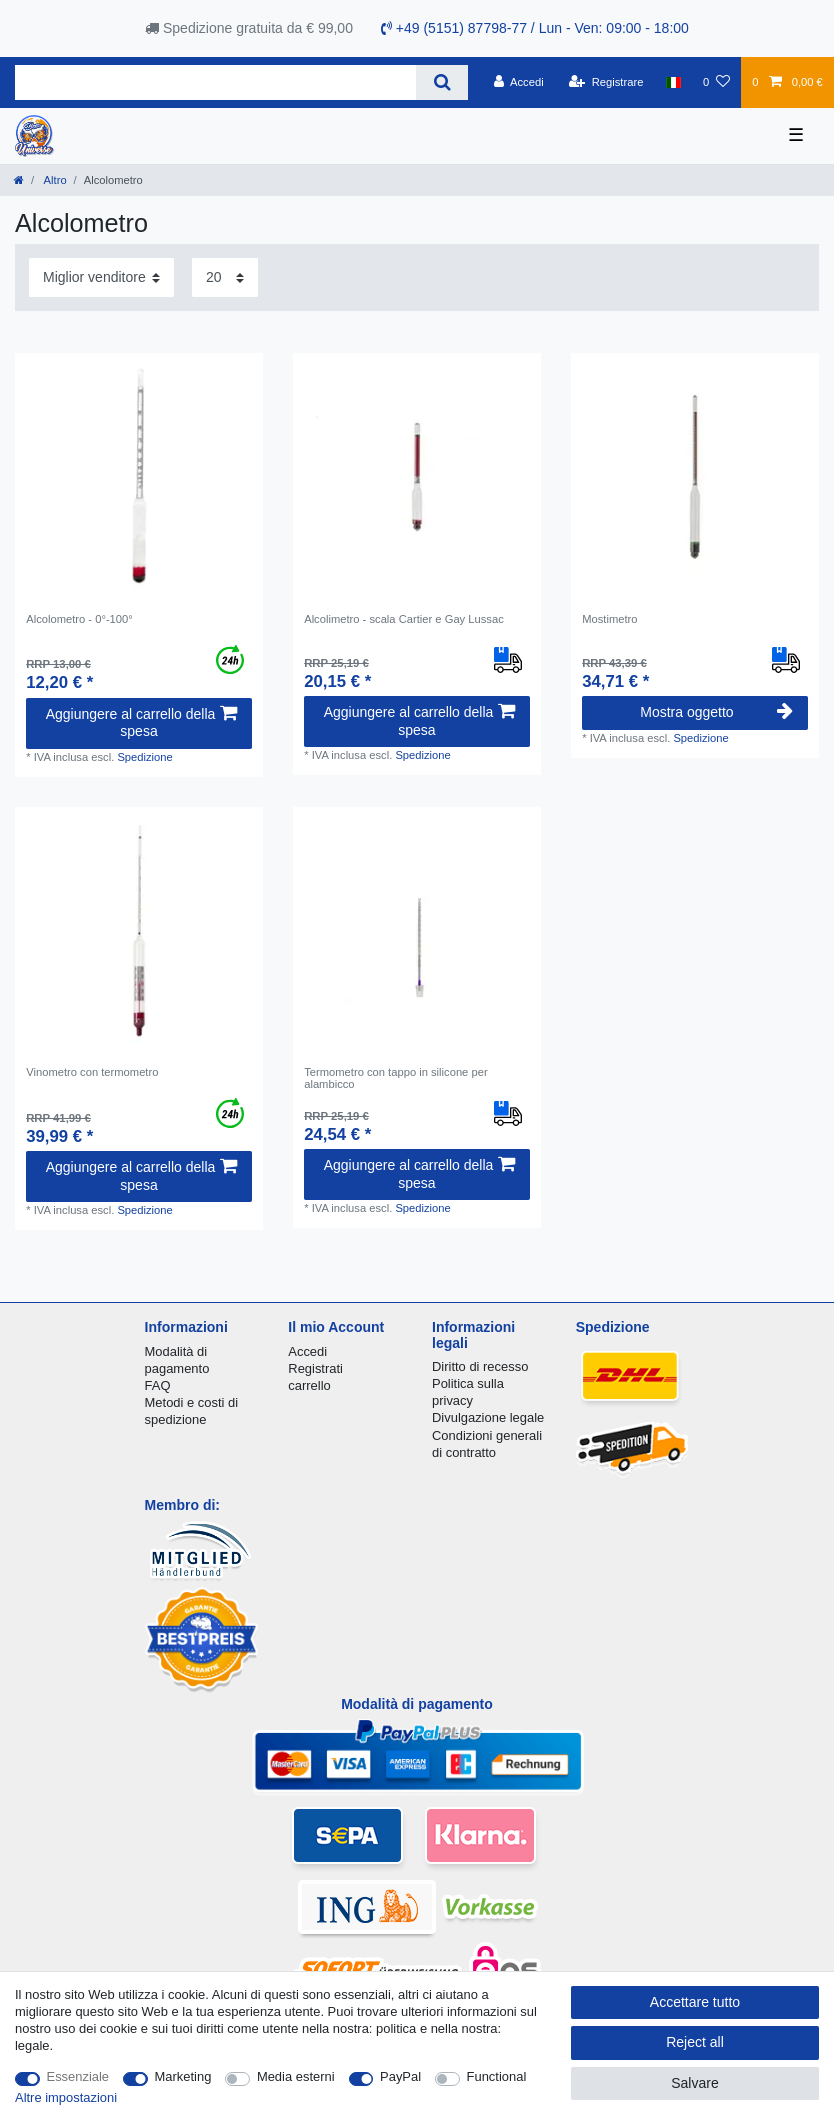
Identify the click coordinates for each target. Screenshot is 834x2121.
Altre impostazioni (66, 2097)
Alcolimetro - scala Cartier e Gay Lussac (404, 619)
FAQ (158, 1385)
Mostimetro (609, 619)
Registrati (315, 1368)
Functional (497, 2076)
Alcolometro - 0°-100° (79, 619)
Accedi (307, 1351)
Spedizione (144, 757)
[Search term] (215, 82)
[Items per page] (225, 277)
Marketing (183, 2076)
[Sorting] (101, 277)
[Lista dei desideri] (716, 82)
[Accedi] (519, 82)
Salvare (694, 2083)
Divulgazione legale (488, 1417)
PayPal (400, 2076)
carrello (309, 1385)
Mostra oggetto (716, 712)
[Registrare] (606, 82)
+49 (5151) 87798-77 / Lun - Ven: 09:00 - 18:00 (535, 28)
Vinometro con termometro (92, 1072)
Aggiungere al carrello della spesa (141, 723)
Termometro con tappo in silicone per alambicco (395, 1078)
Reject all (695, 2042)
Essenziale (78, 2076)
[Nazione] (673, 82)
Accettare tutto (695, 2002)
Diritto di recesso (480, 1366)
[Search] (441, 82)
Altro (54, 180)
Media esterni (296, 2076)
